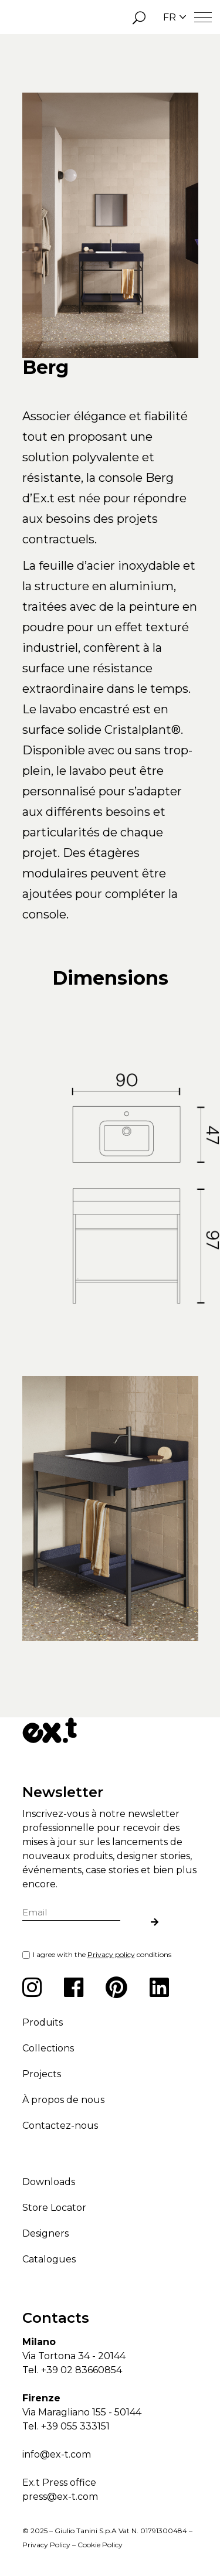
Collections (48, 2048)
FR (174, 17)
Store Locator (54, 2207)
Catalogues (49, 2259)
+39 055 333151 (75, 2426)
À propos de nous (63, 2099)
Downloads (48, 2181)
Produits (42, 2022)
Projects (41, 2074)
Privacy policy (111, 1954)
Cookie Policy (100, 2544)
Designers (45, 2233)
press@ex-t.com (60, 2496)
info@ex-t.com (56, 2454)
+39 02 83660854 (81, 2370)
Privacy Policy (46, 2544)
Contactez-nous (60, 2125)
